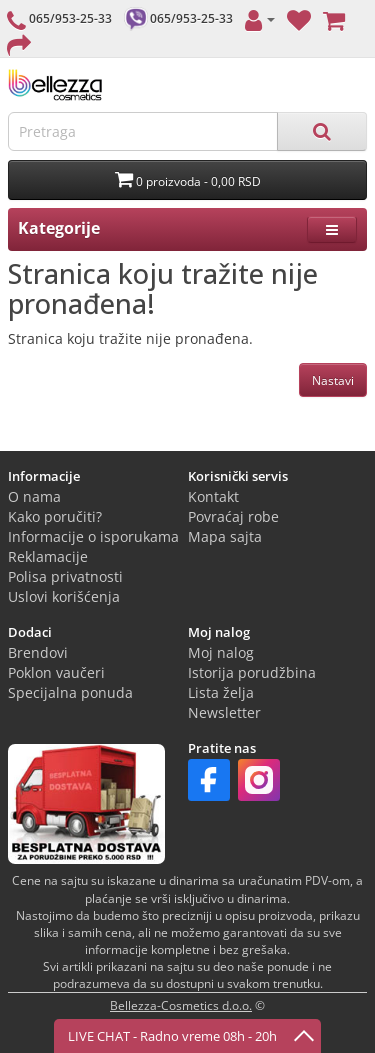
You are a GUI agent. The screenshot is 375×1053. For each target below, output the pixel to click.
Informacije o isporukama (93, 536)
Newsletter (224, 712)
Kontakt (213, 496)
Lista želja (221, 692)
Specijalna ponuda (70, 692)
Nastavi (333, 380)
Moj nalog (221, 652)
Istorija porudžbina (252, 672)
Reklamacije (48, 556)
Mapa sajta (225, 536)
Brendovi (38, 652)
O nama (34, 496)
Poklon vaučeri (56, 672)
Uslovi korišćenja (64, 596)
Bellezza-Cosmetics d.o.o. (181, 1005)
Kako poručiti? (55, 516)
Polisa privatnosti (65, 576)
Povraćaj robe (233, 516)
